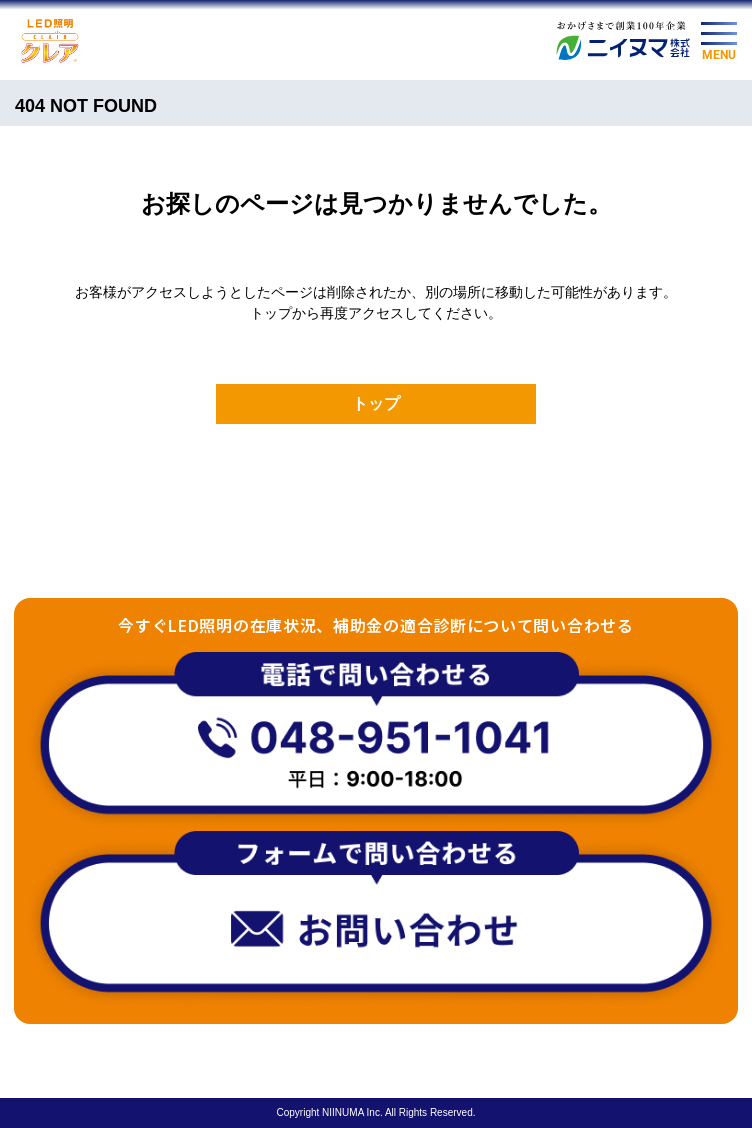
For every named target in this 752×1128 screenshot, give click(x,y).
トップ (376, 403)
